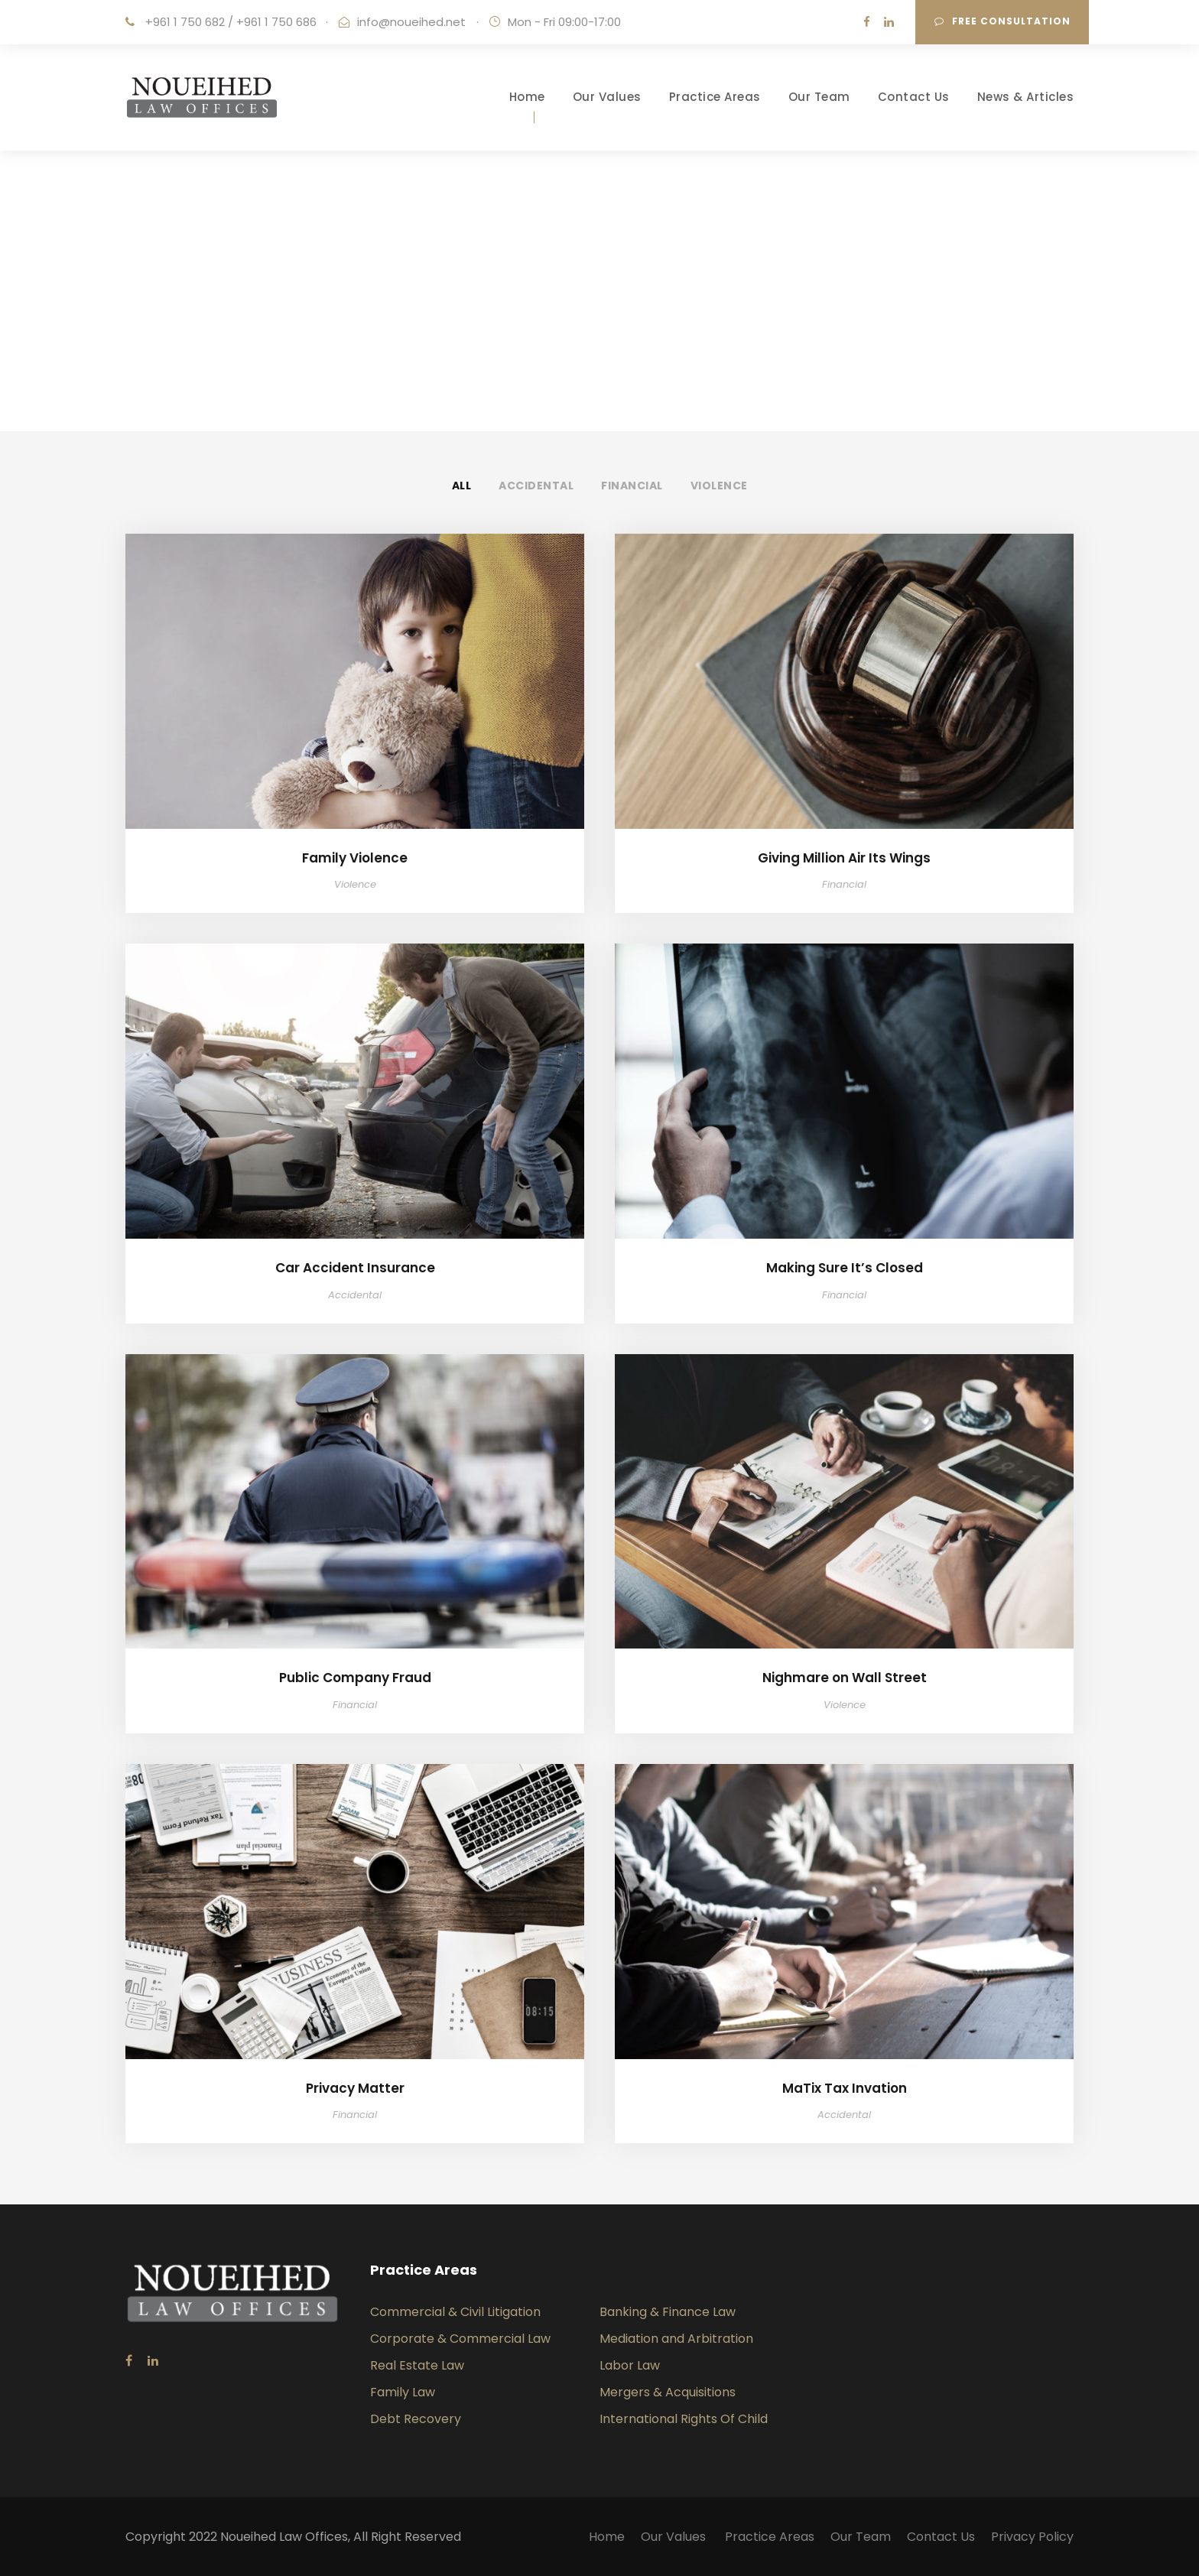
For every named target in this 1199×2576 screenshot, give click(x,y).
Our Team (819, 97)
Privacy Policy (1032, 2536)
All (462, 485)
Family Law (402, 2392)
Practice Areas (715, 97)
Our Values (607, 97)
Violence (719, 485)
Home (527, 97)
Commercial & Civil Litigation (455, 2312)
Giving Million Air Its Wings (844, 858)
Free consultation (1002, 21)
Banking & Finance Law (668, 2312)
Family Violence (355, 858)
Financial (632, 485)
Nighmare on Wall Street (844, 1677)
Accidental (536, 485)
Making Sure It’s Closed (844, 1268)
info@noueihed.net (411, 22)
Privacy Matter (355, 2088)
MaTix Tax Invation (844, 2088)
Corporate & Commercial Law (460, 2338)
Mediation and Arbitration (676, 2338)
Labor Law (630, 2365)
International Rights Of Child (684, 2419)
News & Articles (1025, 97)
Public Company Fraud (355, 1677)
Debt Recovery (415, 2419)
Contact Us (914, 97)
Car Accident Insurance (355, 1268)
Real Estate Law (417, 2365)
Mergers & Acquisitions (668, 2392)
